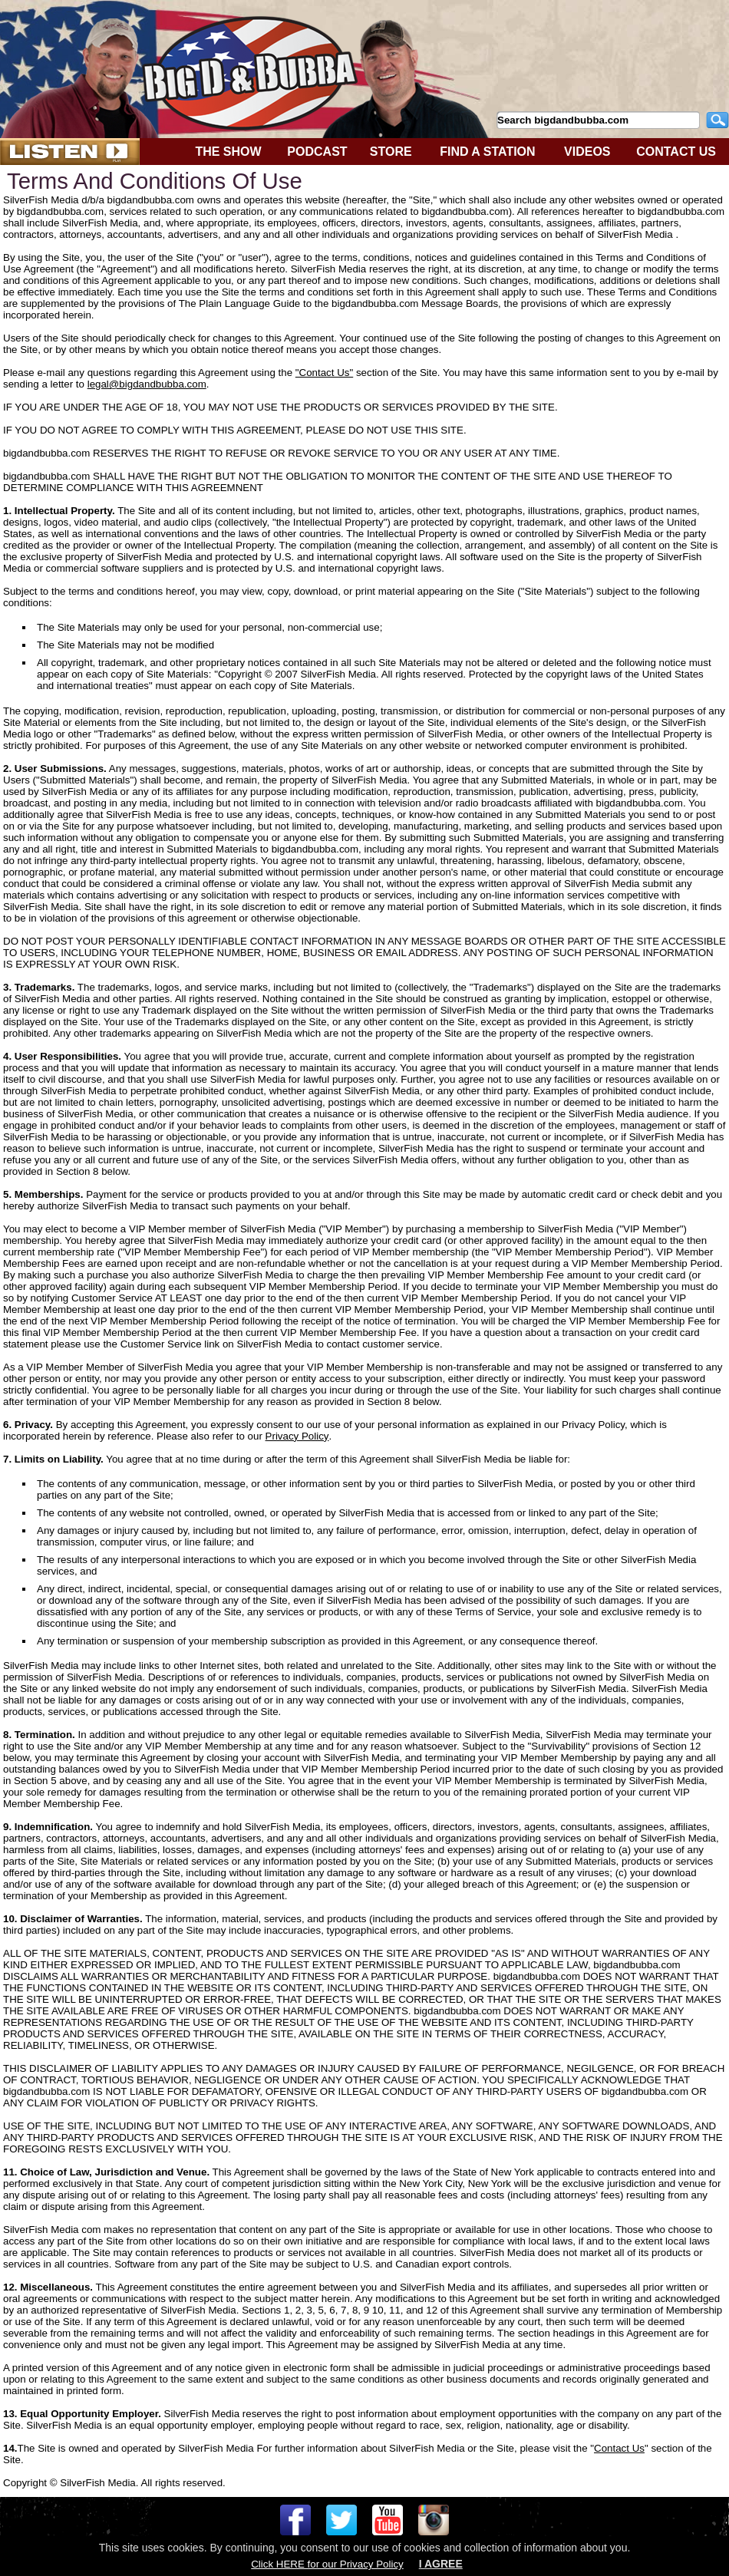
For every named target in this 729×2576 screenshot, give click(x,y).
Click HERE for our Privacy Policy (327, 2564)
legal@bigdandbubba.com (146, 384)
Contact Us (619, 2448)
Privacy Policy (297, 1436)
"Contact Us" (324, 372)
